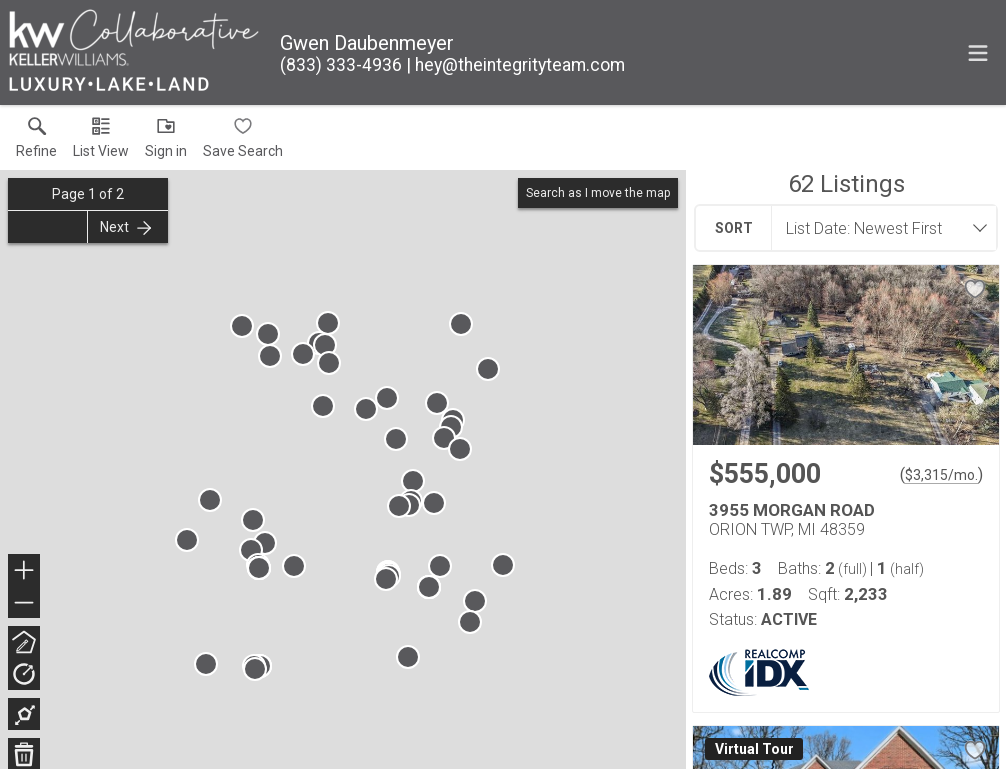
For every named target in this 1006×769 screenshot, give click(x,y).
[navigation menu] (978, 53)
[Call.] (341, 65)
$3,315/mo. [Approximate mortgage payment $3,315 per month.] (941, 475)
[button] (101, 142)
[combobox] (878, 228)
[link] (36, 142)
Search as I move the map (598, 193)
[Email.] (515, 65)
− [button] (24, 603)
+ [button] (24, 572)
